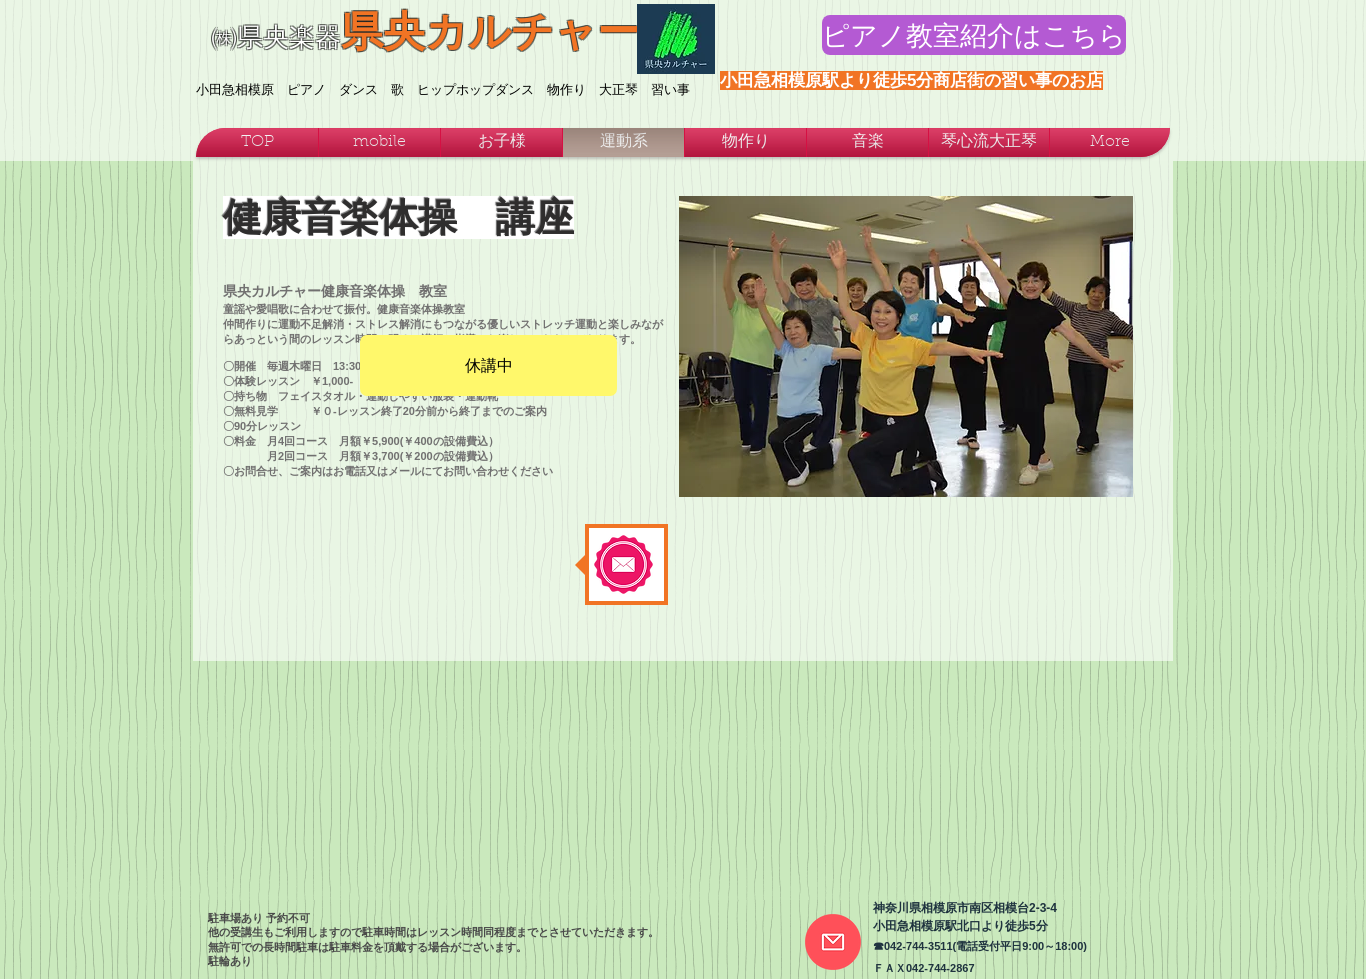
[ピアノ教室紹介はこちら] (974, 35)
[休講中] (488, 365)
